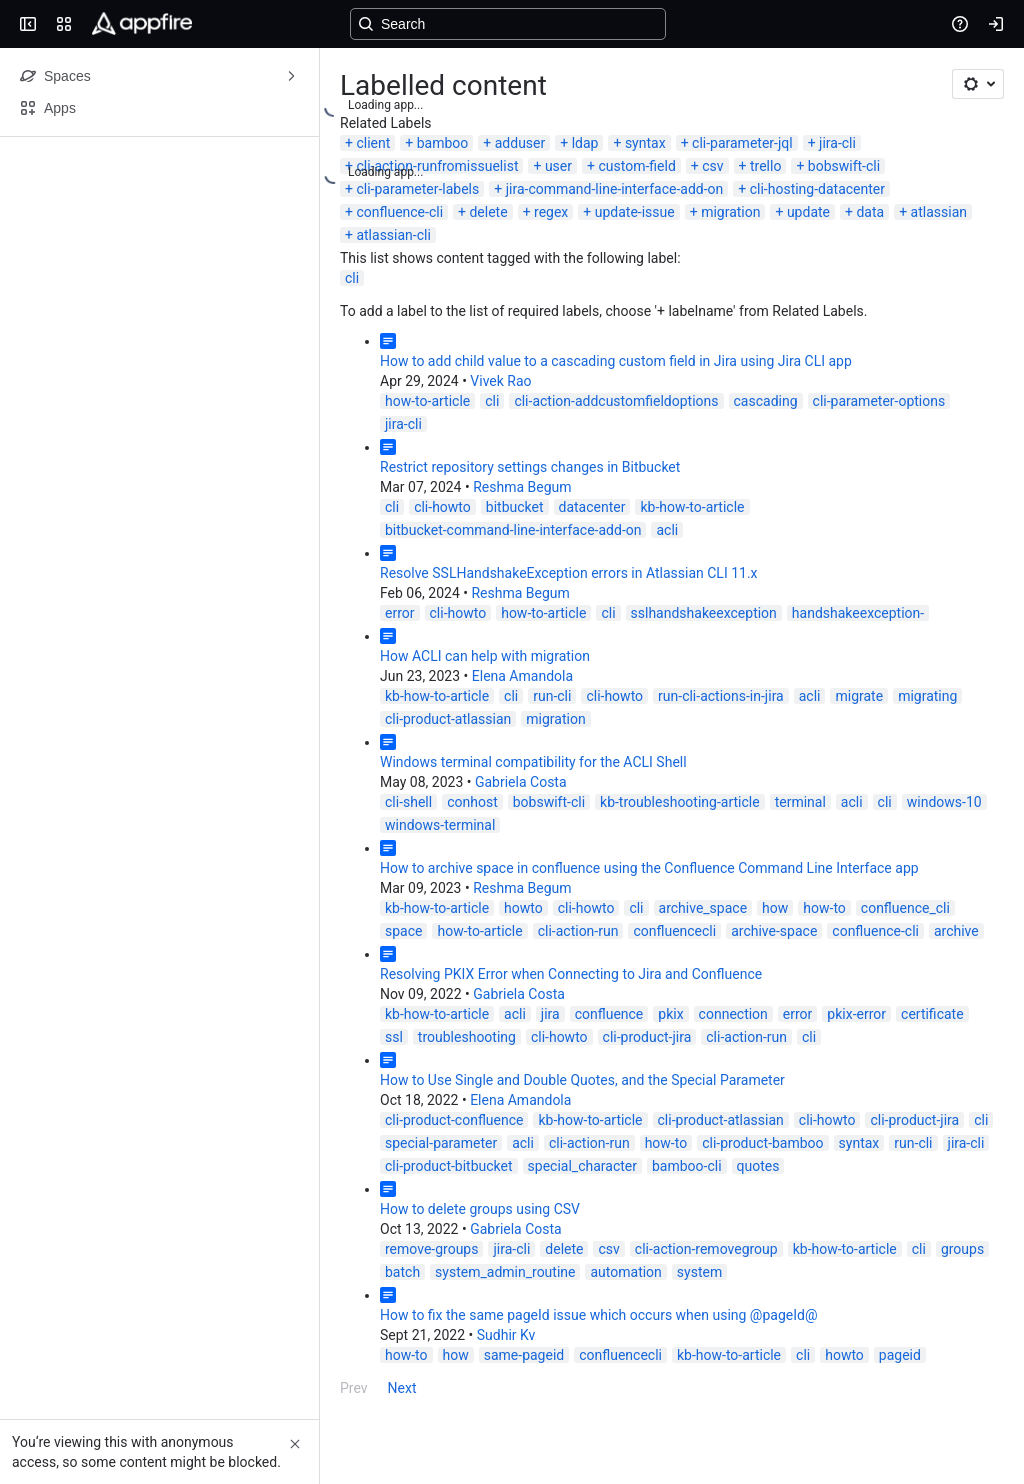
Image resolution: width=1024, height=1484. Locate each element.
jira (550, 1014)
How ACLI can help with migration (485, 656)
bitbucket (515, 507)
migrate (859, 696)
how (775, 908)
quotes (758, 1166)
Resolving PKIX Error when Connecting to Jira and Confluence (571, 974)
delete (488, 212)
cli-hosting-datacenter (817, 189)
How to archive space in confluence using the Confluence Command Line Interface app (649, 868)
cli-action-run (578, 931)
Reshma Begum (522, 487)
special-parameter (441, 1143)
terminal (800, 802)
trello (765, 166)
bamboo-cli (687, 1166)
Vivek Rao (500, 381)
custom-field (636, 166)
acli (667, 530)
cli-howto (442, 507)
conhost (472, 802)
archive (956, 931)
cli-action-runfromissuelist (437, 166)
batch (402, 1272)
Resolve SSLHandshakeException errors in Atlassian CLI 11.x (569, 573)
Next (402, 1388)
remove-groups (431, 1249)
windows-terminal (440, 825)
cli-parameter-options (879, 401)
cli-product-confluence (454, 1120)
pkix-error (856, 1014)
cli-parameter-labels (417, 189)
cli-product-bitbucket (449, 1166)
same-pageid (524, 1355)
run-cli (552, 696)
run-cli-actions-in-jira (721, 696)
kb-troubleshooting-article (680, 802)
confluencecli (674, 931)
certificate (932, 1014)
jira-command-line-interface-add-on (615, 189)
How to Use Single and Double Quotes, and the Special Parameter (582, 1080)
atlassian (939, 212)
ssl (394, 1037)
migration (730, 212)
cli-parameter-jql (742, 143)
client (373, 143)
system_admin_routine (505, 1272)
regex (551, 212)
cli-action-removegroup (706, 1249)
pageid (900, 1355)
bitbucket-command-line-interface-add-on (513, 530)
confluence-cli (399, 212)
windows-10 (944, 802)
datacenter (592, 507)
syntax (645, 143)
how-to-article (427, 401)
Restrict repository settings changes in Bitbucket (530, 467)
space (403, 931)
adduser (520, 143)
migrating (927, 696)
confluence (609, 1014)
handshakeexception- (858, 613)
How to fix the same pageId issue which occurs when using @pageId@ (598, 1315)
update (808, 212)
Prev (354, 1388)
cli (352, 278)
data (870, 212)
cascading (766, 401)
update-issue (635, 212)
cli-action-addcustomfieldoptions (616, 401)
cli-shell (408, 802)
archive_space (703, 908)
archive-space (774, 931)
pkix (670, 1014)
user (558, 166)
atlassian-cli (393, 235)
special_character (582, 1166)
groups (962, 1249)
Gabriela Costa (521, 782)
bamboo (443, 143)
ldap (585, 143)
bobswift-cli (844, 166)
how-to (824, 908)
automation (625, 1272)
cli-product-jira (647, 1037)
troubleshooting (467, 1037)
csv (712, 166)
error (400, 613)
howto (523, 908)
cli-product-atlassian (448, 719)
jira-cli (837, 143)
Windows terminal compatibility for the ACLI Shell (533, 762)
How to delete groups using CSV (480, 1209)
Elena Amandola (522, 676)
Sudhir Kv (506, 1335)
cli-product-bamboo (762, 1143)
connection (733, 1014)
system (699, 1272)
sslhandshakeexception (704, 613)
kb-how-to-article (692, 507)
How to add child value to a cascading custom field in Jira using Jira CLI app (616, 361)
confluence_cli (905, 908)
